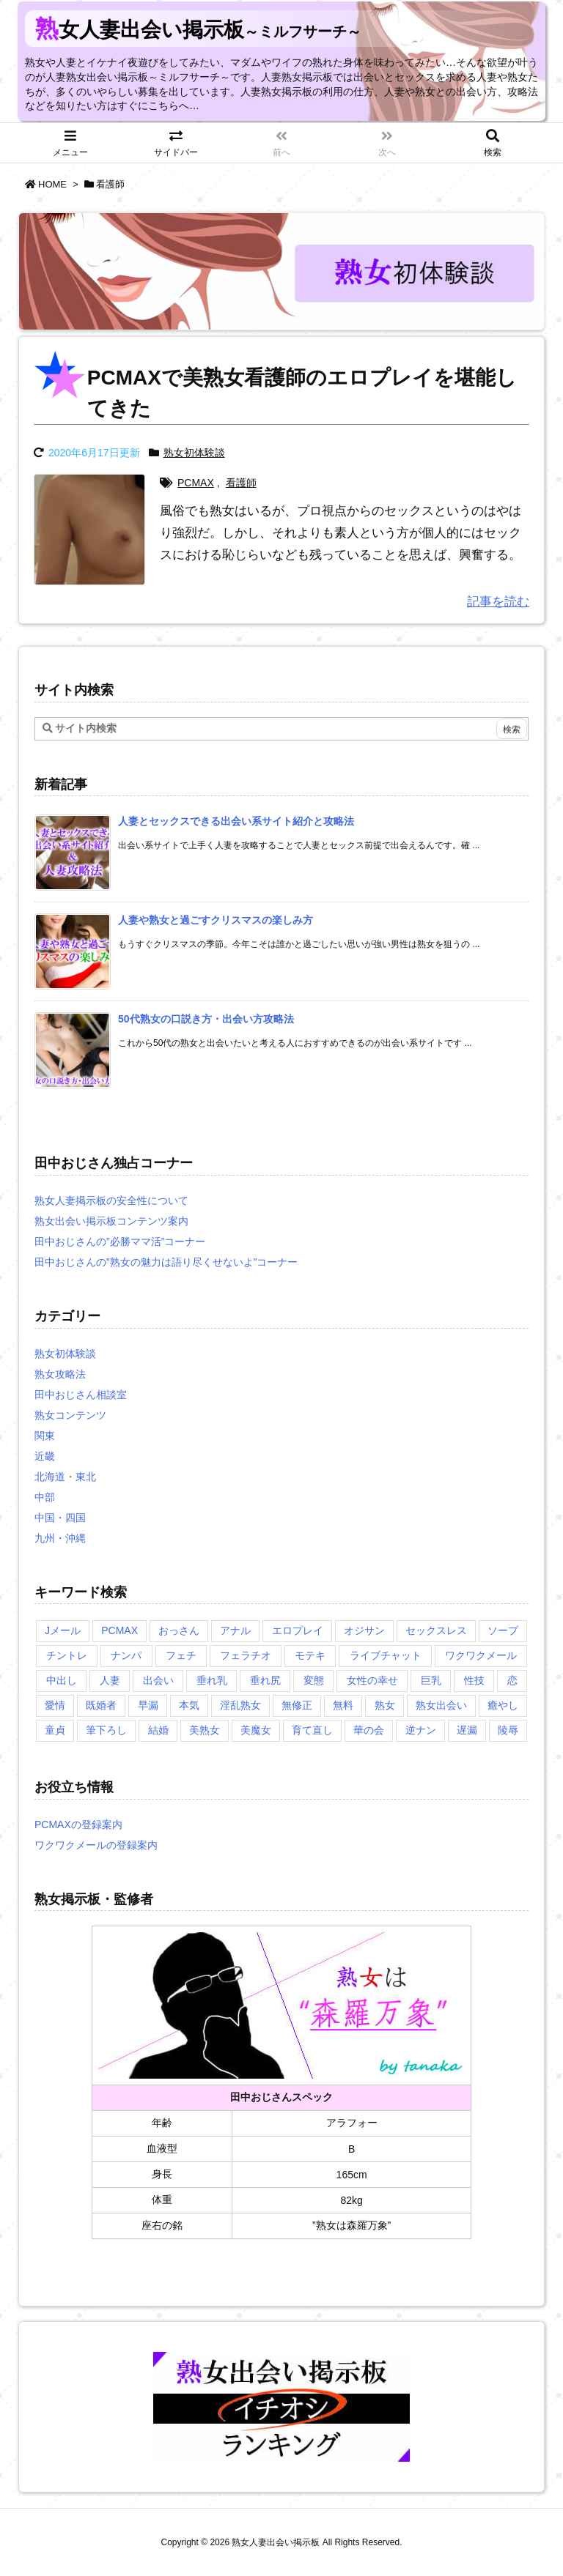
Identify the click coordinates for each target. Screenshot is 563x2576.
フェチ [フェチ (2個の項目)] (181, 1655)
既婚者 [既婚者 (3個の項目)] (101, 1705)
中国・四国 (60, 1517)
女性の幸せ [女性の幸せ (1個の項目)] (372, 1680)
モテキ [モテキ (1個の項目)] (310, 1655)
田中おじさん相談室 (80, 1394)
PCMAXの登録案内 (78, 1824)
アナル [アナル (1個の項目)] (235, 1630)
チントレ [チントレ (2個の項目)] (66, 1655)
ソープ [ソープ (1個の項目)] (502, 1630)
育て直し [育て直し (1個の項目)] (312, 1730)
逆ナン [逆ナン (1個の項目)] (420, 1730)
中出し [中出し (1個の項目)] (61, 1680)
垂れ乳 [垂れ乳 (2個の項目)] (211, 1680)
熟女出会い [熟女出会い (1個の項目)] (441, 1705)
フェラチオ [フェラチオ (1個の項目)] (245, 1655)
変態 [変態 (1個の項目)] (313, 1680)
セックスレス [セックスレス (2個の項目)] (436, 1630)
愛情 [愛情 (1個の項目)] (55, 1705)
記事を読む (498, 602)
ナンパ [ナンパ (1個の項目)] (126, 1655)
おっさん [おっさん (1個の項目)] (178, 1630)
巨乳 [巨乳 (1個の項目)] (431, 1680)
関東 (44, 1435)
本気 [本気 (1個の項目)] (189, 1705)
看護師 (241, 483)
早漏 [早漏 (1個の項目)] (148, 1705)
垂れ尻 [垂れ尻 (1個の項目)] (265, 1680)
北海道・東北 (65, 1476)
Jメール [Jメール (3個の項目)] (63, 1630)
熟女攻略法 (60, 1374)
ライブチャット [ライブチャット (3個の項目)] (386, 1655)
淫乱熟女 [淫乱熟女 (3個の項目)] (240, 1705)
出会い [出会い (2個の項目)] (158, 1680)
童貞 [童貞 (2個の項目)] (55, 1730)
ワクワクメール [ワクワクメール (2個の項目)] (481, 1655)
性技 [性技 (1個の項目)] (474, 1680)
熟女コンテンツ (70, 1415)
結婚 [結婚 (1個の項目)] (158, 1730)
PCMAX (195, 483)
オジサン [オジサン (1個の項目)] (364, 1630)
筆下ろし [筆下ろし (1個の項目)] (106, 1730)
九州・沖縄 (60, 1538)
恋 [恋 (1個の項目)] (512, 1680)
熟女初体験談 (194, 453)
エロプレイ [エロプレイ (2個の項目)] (297, 1630)
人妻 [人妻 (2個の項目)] (110, 1680)
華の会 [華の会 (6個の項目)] (368, 1730)
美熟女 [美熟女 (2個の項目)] (204, 1730)
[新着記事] (236, 821)
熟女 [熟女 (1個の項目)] (385, 1705)
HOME (52, 184)
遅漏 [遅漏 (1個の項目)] (467, 1730)
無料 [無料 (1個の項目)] (343, 1705)
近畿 (44, 1456)
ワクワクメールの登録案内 (96, 1845)
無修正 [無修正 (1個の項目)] (297, 1705)
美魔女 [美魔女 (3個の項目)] (255, 1730)
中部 (44, 1497)
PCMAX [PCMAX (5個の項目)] (119, 1630)
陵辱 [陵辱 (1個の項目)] (508, 1730)
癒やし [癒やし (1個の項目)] (502, 1705)
